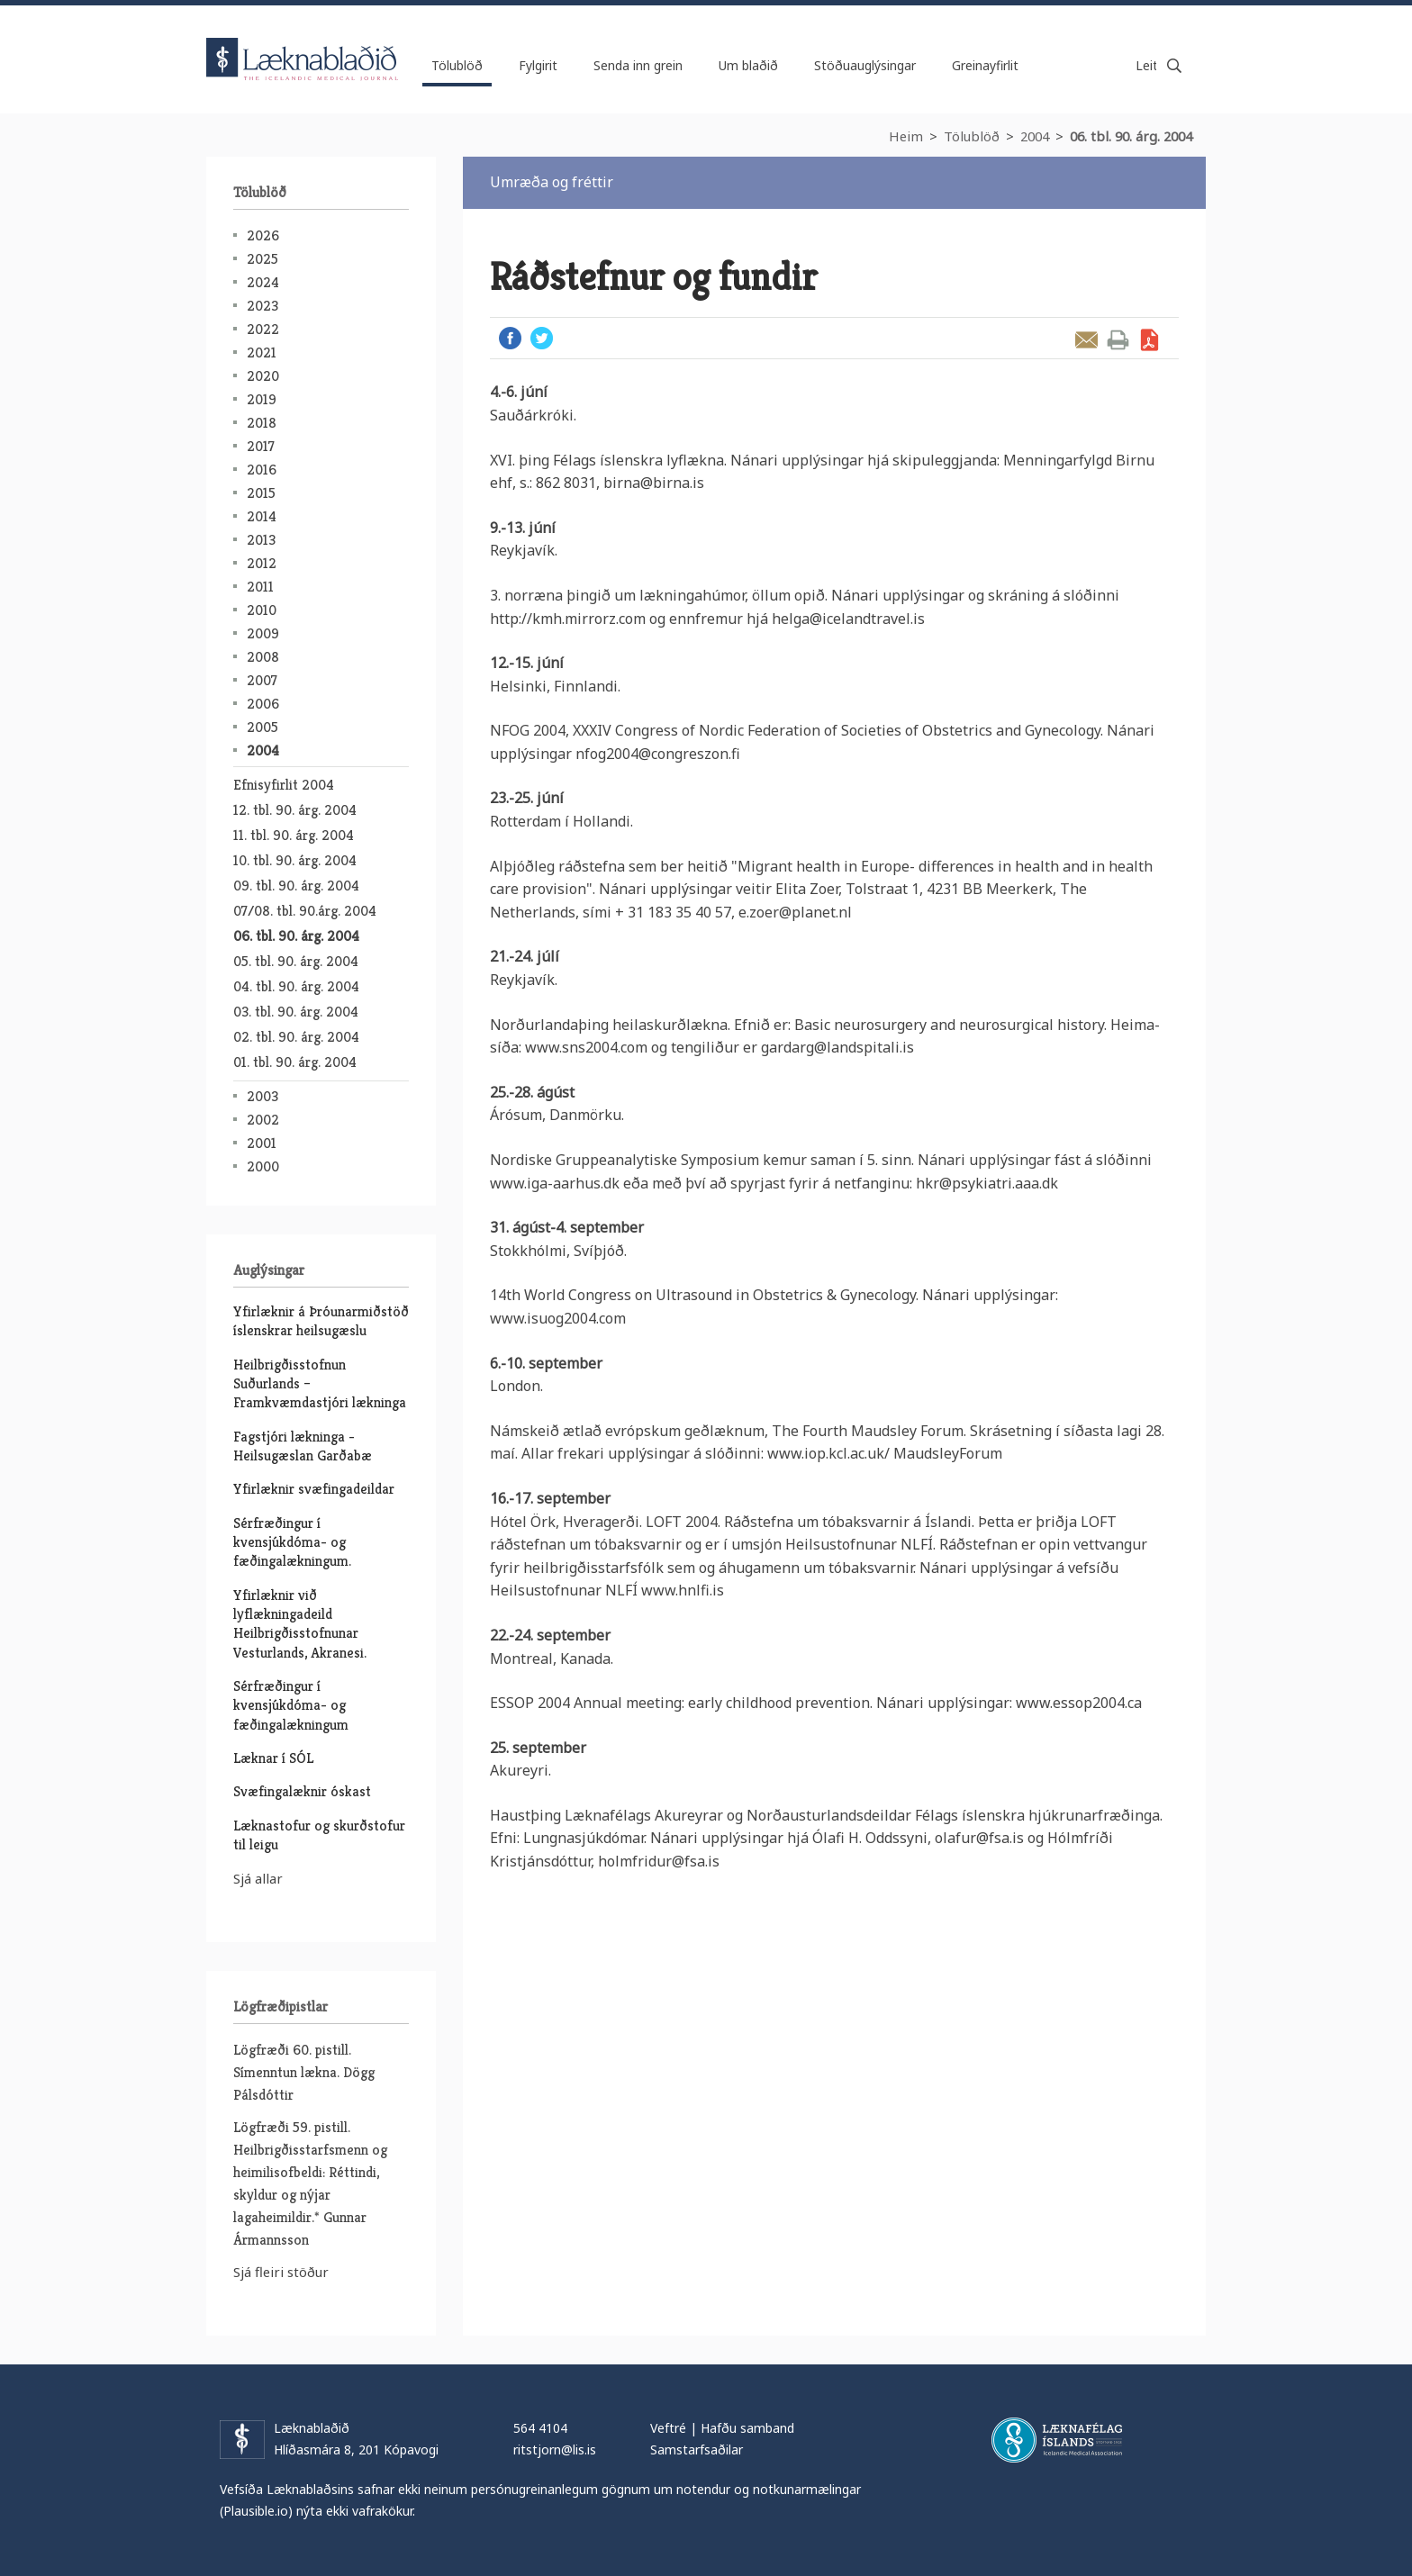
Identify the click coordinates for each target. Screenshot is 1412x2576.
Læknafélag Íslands (1056, 2440)
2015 (261, 493)
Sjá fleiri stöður (281, 2272)
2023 (262, 305)
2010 (261, 610)
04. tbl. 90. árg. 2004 (296, 986)
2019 (261, 399)
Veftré (668, 2427)
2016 (261, 469)
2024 (263, 282)
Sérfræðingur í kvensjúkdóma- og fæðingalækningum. (292, 1542)
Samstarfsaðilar (696, 2449)
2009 (263, 633)
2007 (262, 680)
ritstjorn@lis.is (554, 2449)
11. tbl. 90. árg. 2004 (293, 835)
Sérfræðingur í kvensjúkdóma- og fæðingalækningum (290, 1705)
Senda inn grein (638, 65)
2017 (261, 446)
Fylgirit (538, 65)
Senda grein (1086, 340)
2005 (262, 727)
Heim (906, 136)
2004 (1034, 136)
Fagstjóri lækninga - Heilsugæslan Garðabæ (302, 1446)
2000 (263, 1166)
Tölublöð (972, 136)
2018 (261, 422)
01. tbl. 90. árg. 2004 (295, 1062)
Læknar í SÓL (273, 1758)
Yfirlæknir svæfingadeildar (313, 1488)
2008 (263, 656)
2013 (261, 539)
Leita (1174, 66)
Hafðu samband (747, 2427)
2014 (261, 516)
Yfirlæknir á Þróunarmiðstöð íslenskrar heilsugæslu (321, 1321)
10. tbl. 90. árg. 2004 (295, 860)
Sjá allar (258, 1878)
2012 (261, 563)
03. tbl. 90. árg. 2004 (295, 1011)
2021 (261, 352)
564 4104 (540, 2427)
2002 (263, 1119)
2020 (263, 375)
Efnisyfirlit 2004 (283, 784)
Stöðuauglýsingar (865, 65)
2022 (263, 329)
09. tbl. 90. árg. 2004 (296, 885)
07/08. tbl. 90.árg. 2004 (304, 910)
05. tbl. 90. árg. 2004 (295, 961)
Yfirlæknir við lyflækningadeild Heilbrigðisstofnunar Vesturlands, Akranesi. (300, 1624)
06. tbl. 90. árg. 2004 (1131, 136)
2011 (260, 586)
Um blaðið (748, 65)
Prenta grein (1118, 340)
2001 (261, 1143)
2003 (262, 1096)
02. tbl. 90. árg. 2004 (296, 1036)
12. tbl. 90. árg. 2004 (295, 809)
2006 (263, 703)
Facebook (510, 338)
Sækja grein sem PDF (1149, 340)
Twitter (541, 338)
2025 (262, 258)
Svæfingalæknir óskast (302, 1791)
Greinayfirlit (985, 65)
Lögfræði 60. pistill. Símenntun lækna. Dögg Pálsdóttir (304, 2072)
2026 (263, 235)
